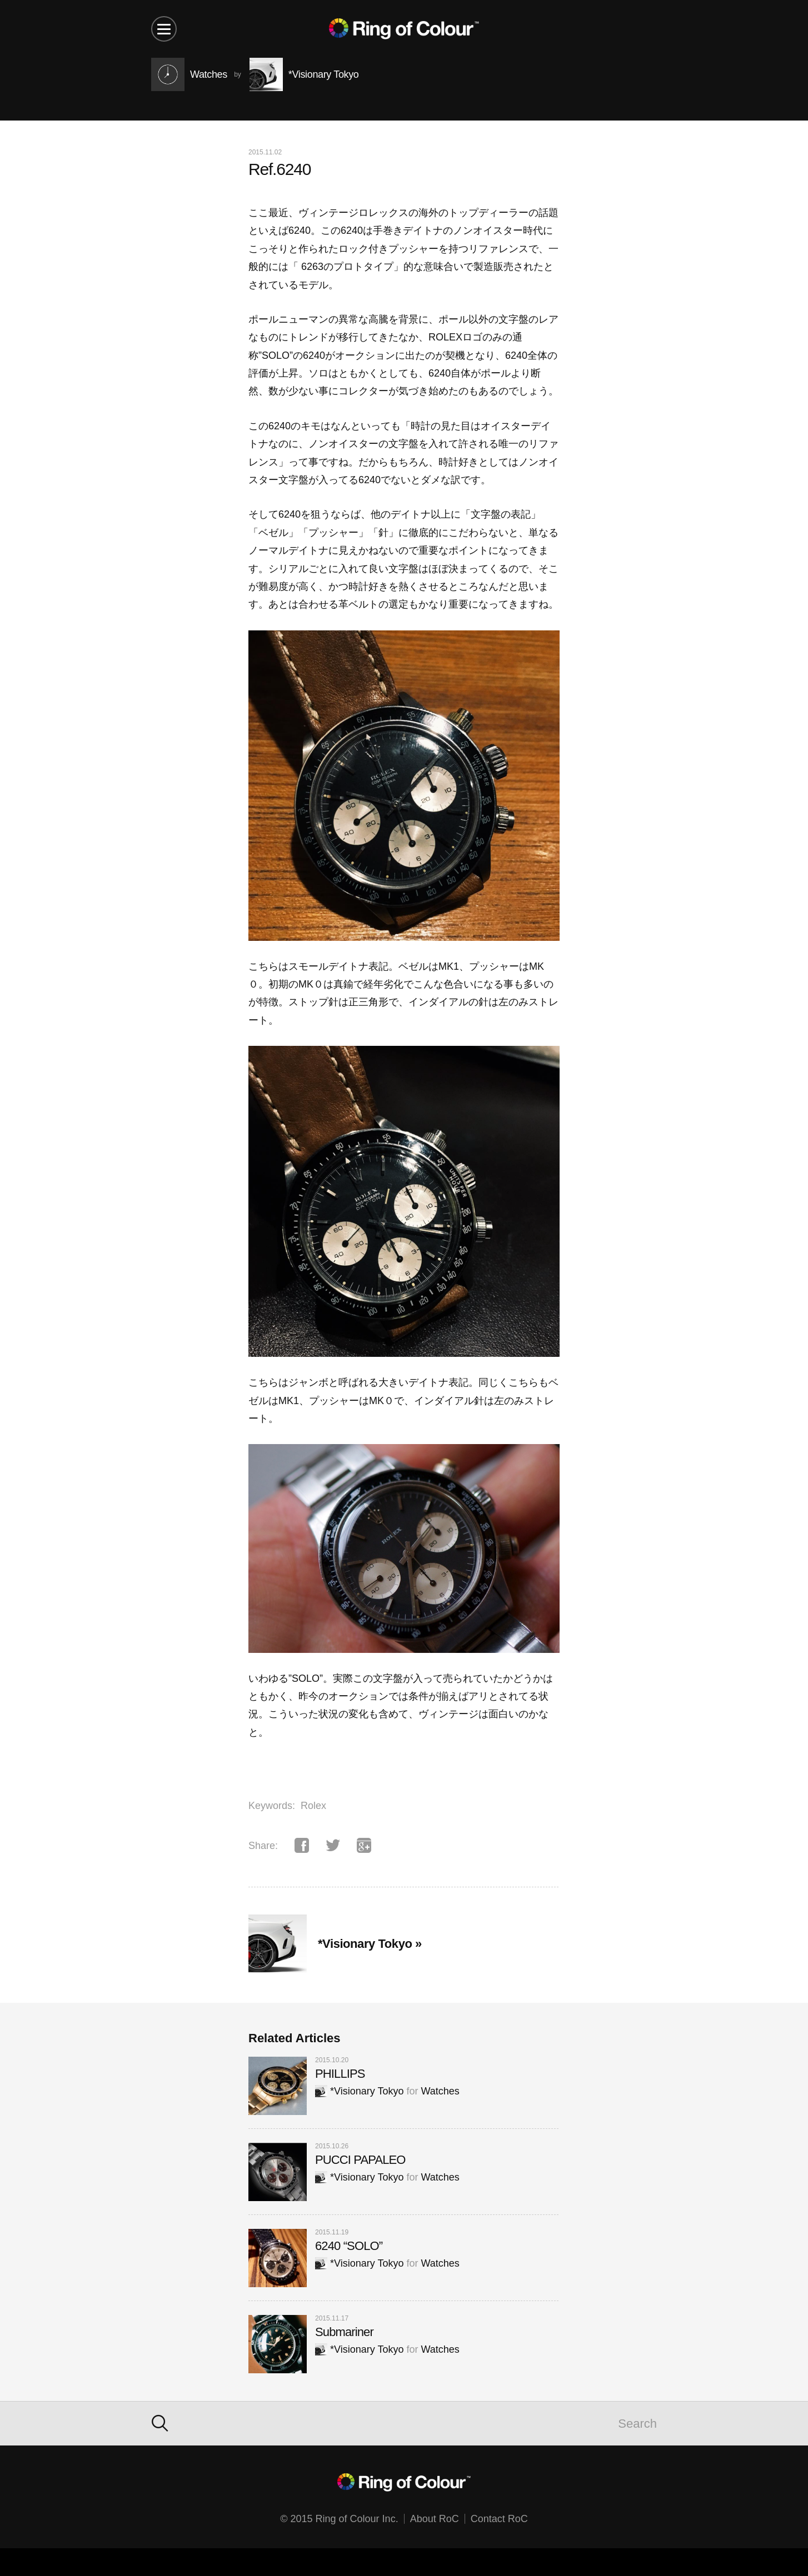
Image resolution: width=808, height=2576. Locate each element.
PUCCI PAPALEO (360, 2160)
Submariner (344, 2332)
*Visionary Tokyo (359, 2091)
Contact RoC (499, 2518)
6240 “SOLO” (348, 2246)
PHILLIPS (340, 2074)
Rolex (313, 1805)
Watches (440, 2091)
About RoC (434, 2518)
